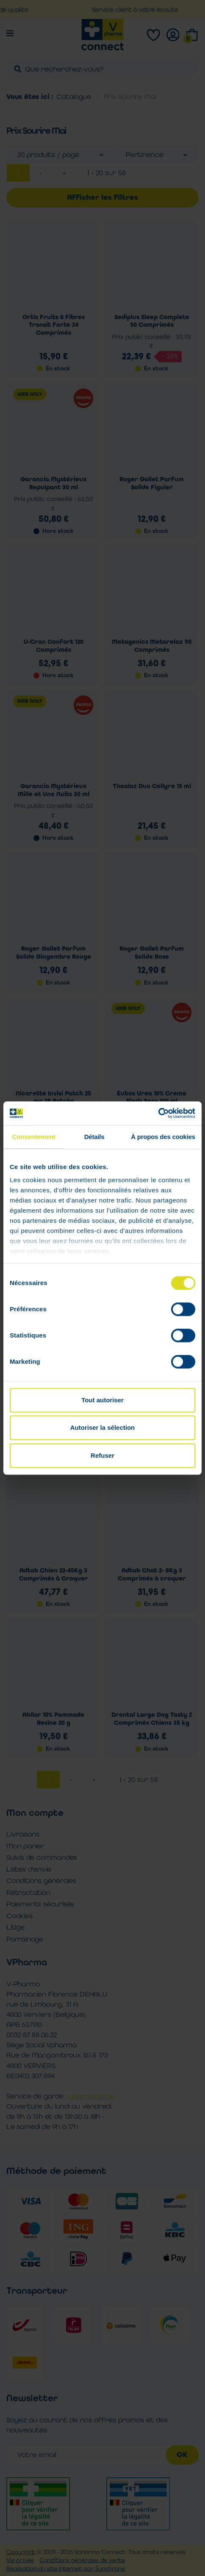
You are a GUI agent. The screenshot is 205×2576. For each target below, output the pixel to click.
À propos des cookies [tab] (163, 1136)
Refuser (102, 1455)
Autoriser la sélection (102, 1427)
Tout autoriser (102, 1400)
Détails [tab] (94, 1136)
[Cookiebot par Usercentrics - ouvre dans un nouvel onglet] (158, 1113)
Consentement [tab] (33, 1136)
